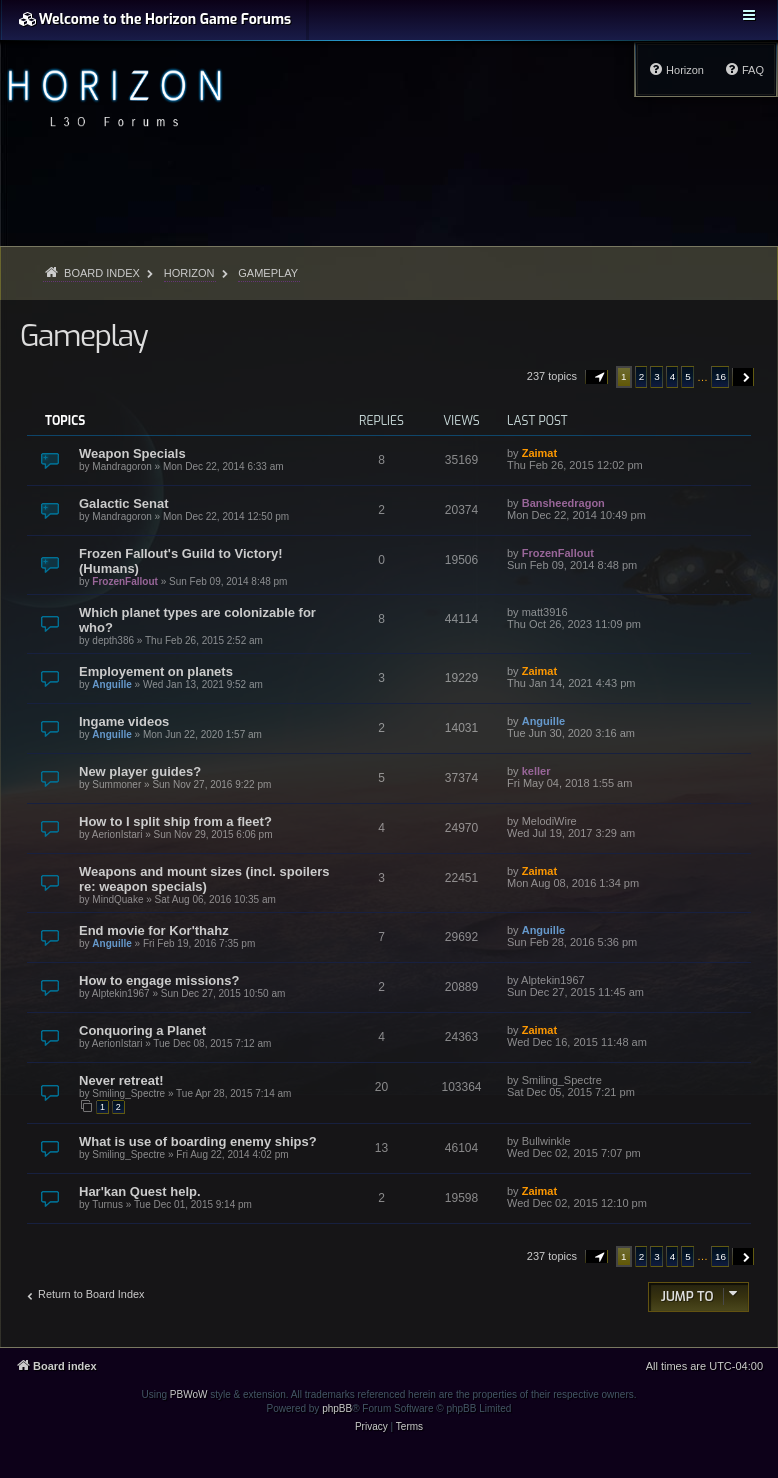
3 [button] (657, 376)
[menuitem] (744, 70)
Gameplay (83, 336)
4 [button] (673, 376)
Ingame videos (124, 721)
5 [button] (688, 376)
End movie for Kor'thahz (154, 930)
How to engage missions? (159, 980)
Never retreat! (121, 1080)
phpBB (337, 1408)
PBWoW (189, 1394)
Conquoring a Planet (142, 1030)
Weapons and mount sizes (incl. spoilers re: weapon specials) (204, 879)
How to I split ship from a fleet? (175, 821)
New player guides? (140, 771)
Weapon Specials (132, 453)
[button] (597, 377)
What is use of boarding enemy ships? (198, 1141)
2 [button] (642, 376)
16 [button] (720, 376)
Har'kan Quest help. (140, 1191)
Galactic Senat (124, 503)
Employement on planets (156, 671)
